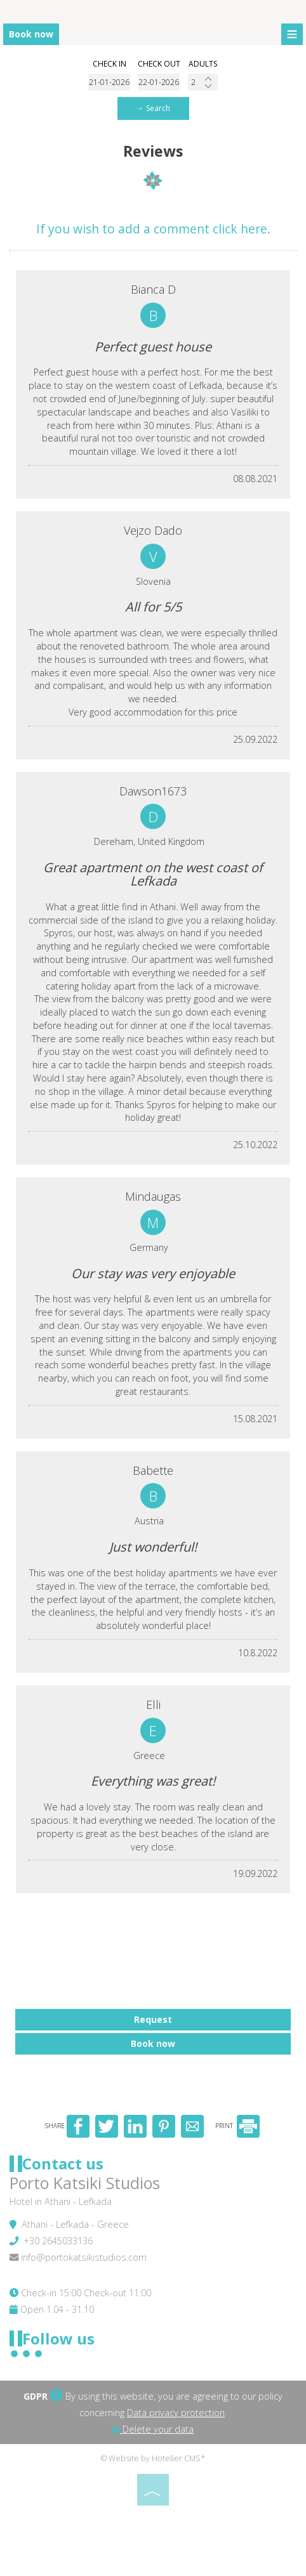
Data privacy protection (176, 2413)
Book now (31, 34)
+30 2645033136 (58, 2241)
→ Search (153, 108)
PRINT (237, 2125)
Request (153, 2019)
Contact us (62, 2163)
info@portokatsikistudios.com (84, 2257)
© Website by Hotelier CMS (151, 2458)
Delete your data (153, 2429)
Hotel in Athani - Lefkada (61, 2201)
